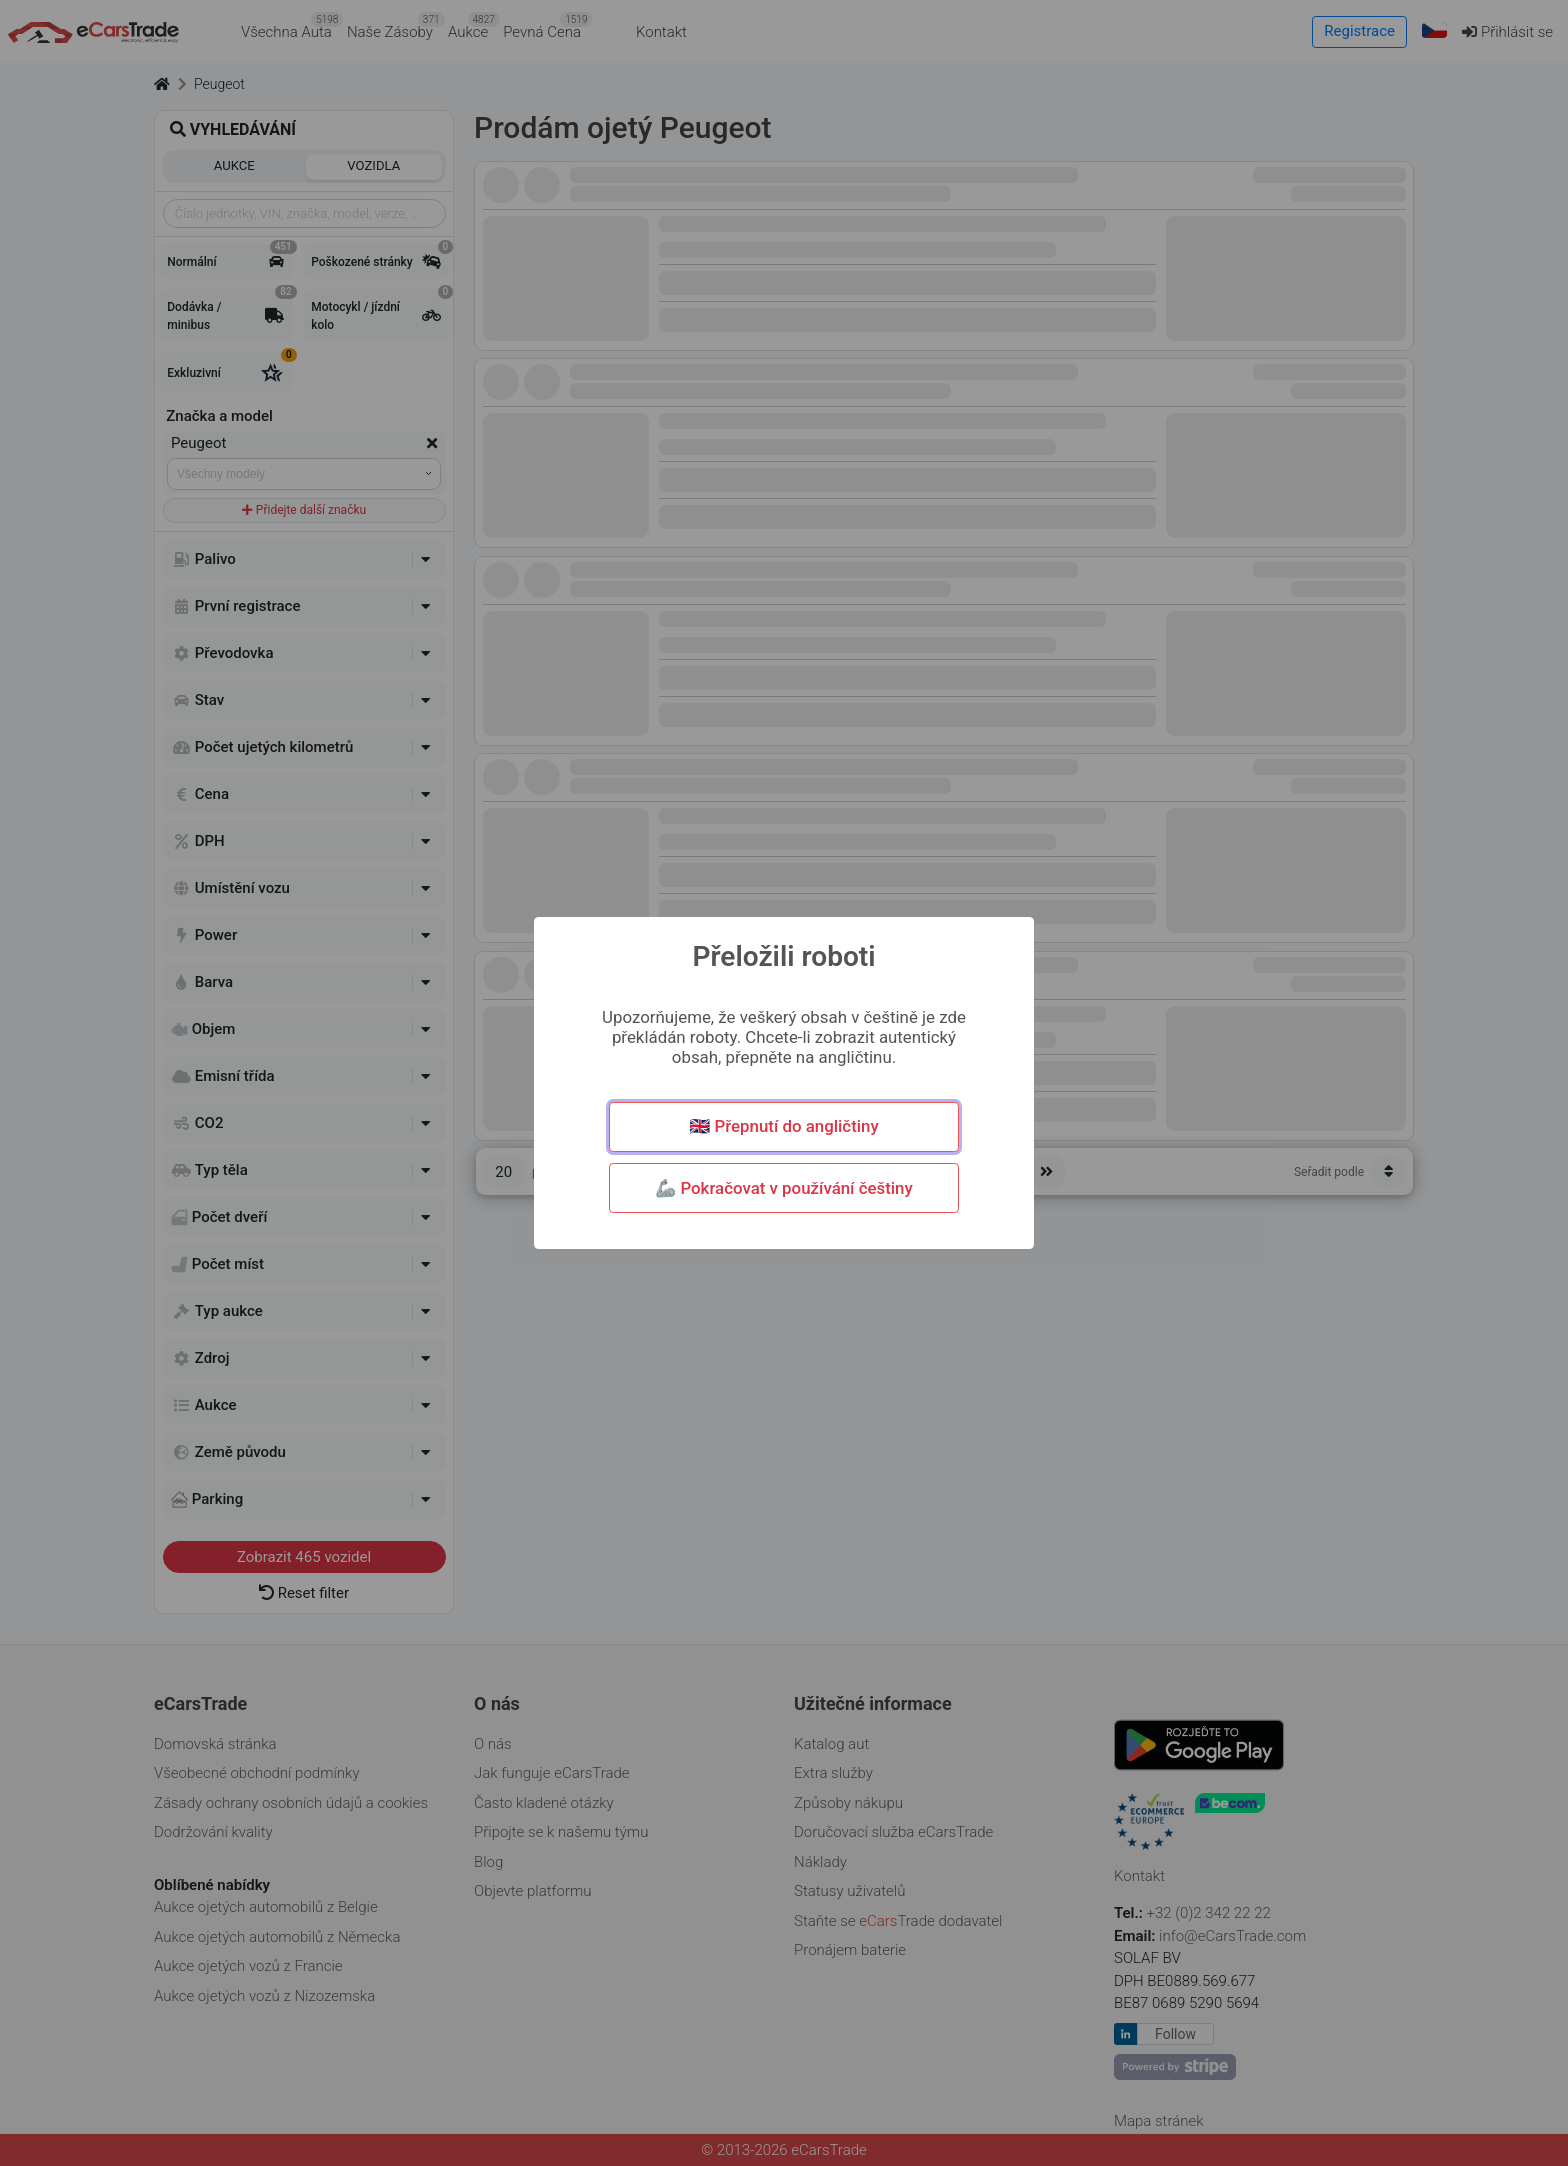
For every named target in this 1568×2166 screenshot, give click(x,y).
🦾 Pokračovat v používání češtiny (784, 1188)
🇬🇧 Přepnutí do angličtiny (783, 1126)
